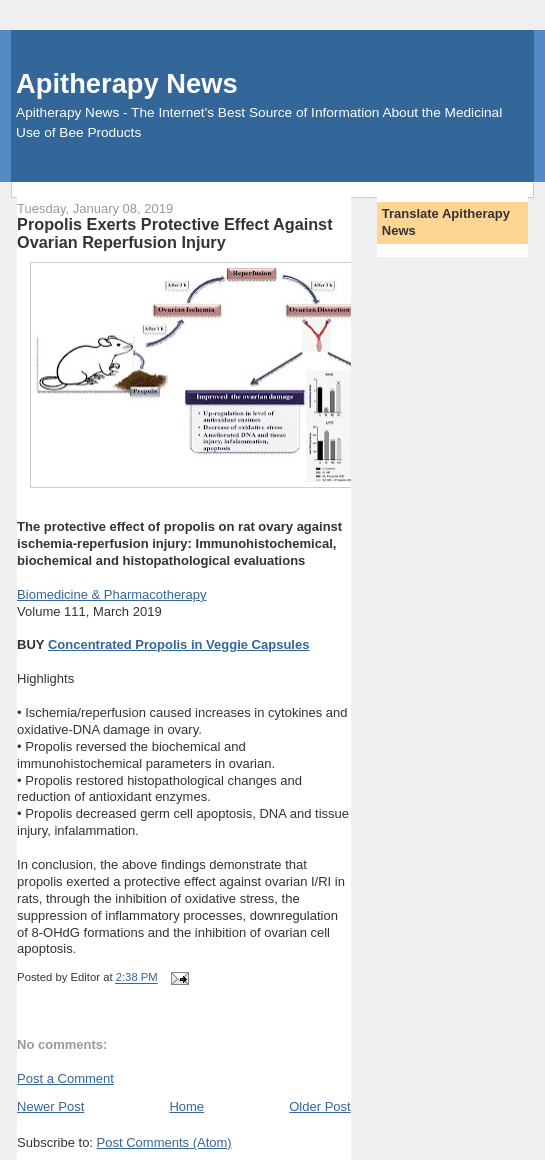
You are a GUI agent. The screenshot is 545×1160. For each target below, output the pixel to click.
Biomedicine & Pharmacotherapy (111, 594)
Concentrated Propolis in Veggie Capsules (179, 644)
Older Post (319, 1106)
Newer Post (50, 1106)
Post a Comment (65, 1078)
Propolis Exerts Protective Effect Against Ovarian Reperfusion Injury (174, 233)
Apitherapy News (126, 83)
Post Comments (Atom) (164, 1142)
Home (186, 1106)
